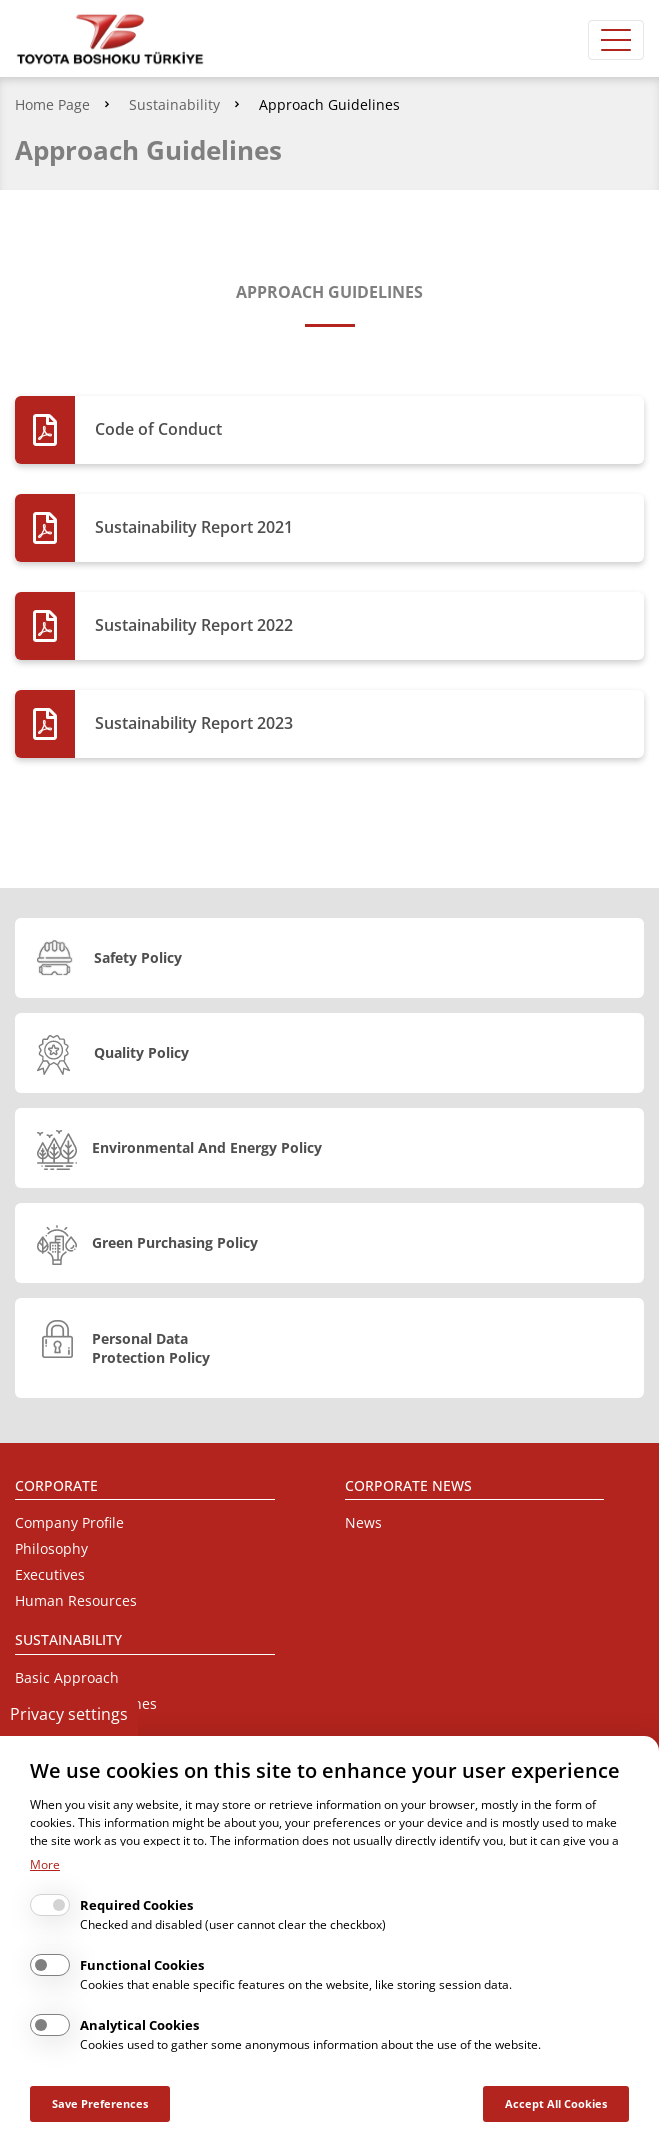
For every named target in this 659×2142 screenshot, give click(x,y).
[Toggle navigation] (616, 40)
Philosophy (51, 1548)
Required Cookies (136, 1905)
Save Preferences (100, 2103)
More (45, 1864)
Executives (50, 1574)
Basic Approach (67, 1677)
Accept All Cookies (556, 2103)
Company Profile (69, 1522)
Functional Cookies (142, 1965)
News (363, 1522)
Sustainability (174, 104)
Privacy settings (69, 1714)
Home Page (52, 104)
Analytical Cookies (139, 2025)
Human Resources (76, 1600)
